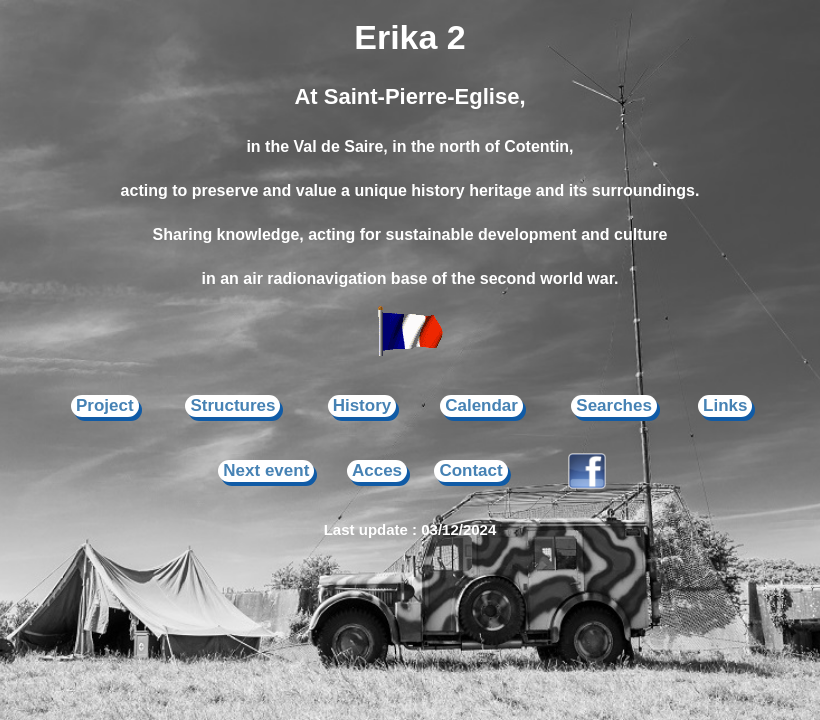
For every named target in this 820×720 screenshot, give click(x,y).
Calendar (481, 405)
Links (725, 405)
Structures (232, 405)
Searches (614, 405)
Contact (470, 470)
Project (105, 405)
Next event (266, 470)
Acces (377, 470)
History (362, 405)
